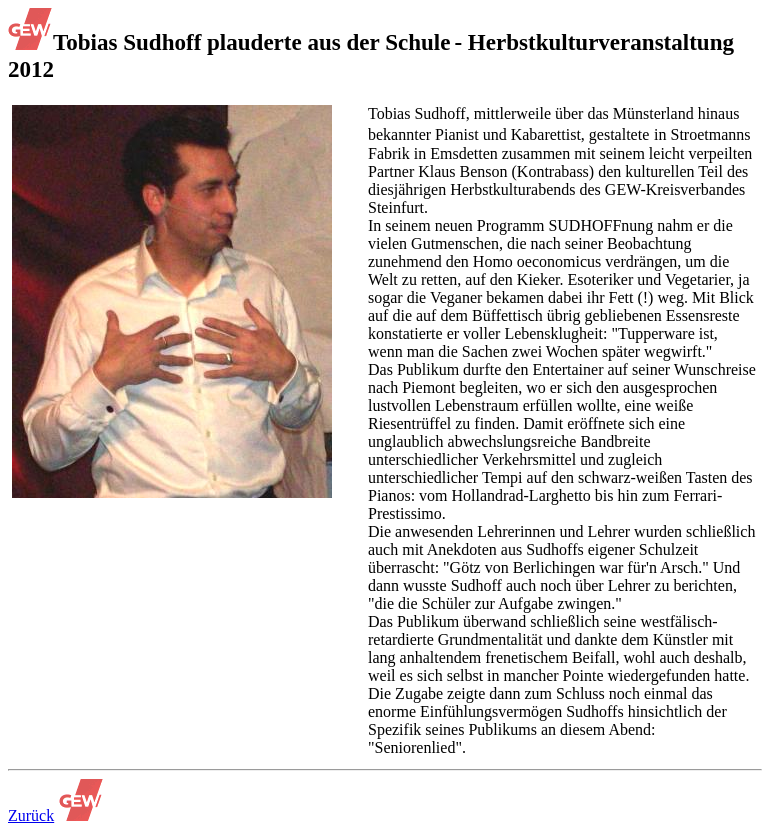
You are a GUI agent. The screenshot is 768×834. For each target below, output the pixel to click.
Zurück (31, 815)
